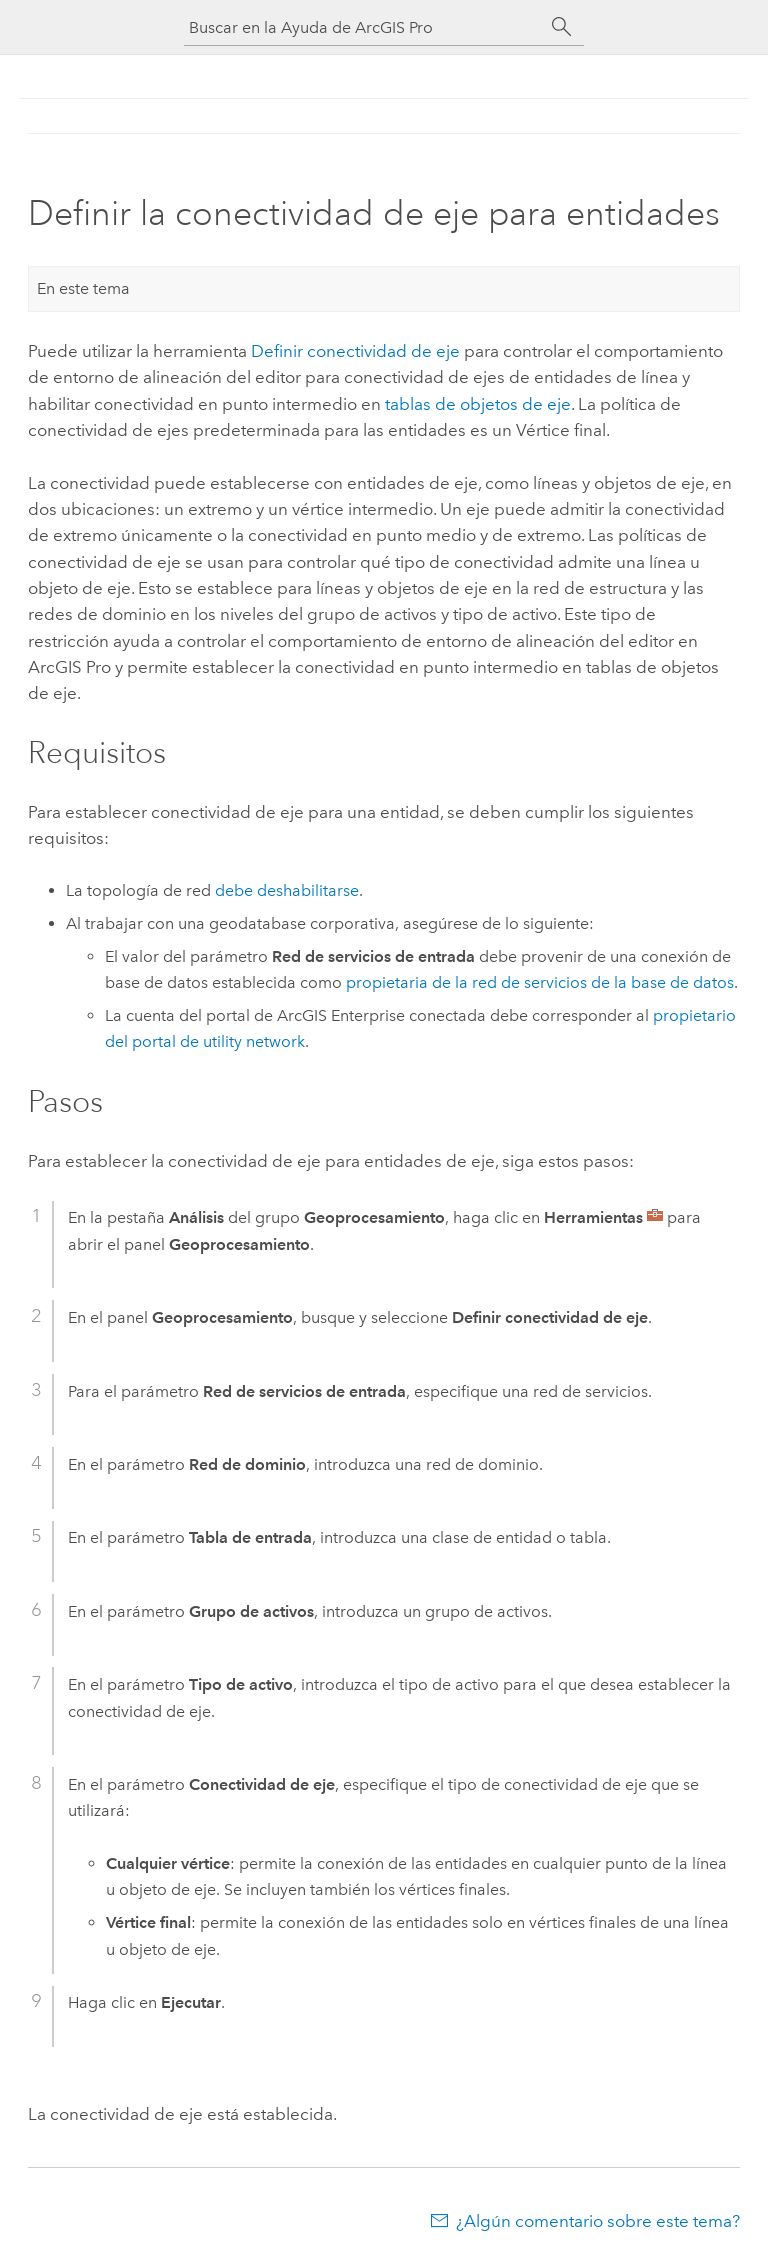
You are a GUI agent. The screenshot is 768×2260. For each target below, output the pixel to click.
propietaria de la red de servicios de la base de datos (540, 982)
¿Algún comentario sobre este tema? (598, 2221)
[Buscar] (562, 27)
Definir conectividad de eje (355, 351)
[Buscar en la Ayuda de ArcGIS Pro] (364, 27)
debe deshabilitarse (287, 890)
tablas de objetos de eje (478, 404)
